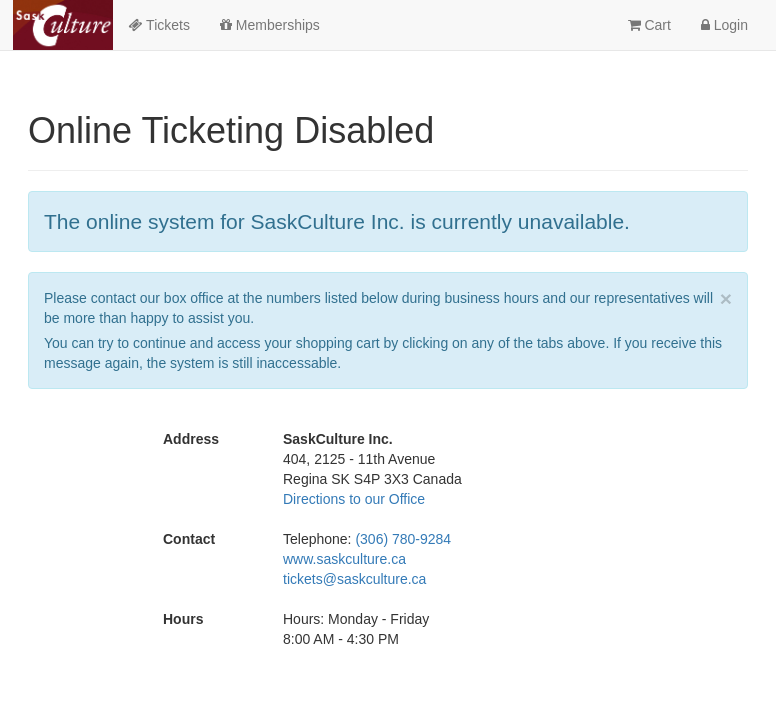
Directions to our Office (354, 499)
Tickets (158, 25)
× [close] (726, 298)
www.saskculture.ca (344, 559)
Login (724, 25)
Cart (649, 25)
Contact (189, 539)
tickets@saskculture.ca (354, 579)
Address (191, 439)
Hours (183, 619)
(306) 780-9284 (403, 539)
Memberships (270, 25)
